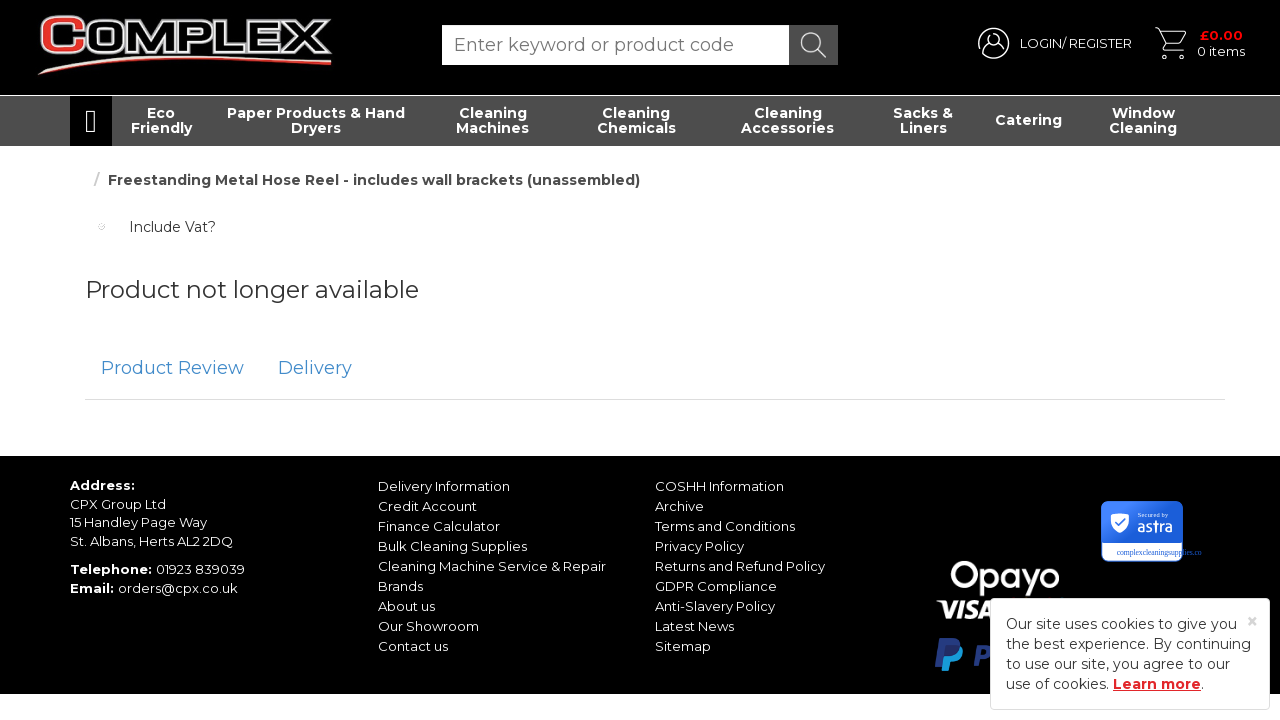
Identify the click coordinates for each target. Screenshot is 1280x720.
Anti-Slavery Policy (715, 606)
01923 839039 (200, 569)
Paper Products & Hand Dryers (316, 120)
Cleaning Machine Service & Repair (492, 566)
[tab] (172, 369)
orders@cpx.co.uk (178, 588)
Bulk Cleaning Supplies (452, 546)
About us (406, 606)
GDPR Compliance (716, 586)
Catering (1028, 120)
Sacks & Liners (923, 120)
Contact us (413, 646)
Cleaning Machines (492, 120)
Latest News (694, 626)
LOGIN (1041, 43)
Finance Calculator (439, 526)
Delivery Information (444, 486)
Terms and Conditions (725, 526)
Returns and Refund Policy (740, 566)
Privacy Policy (699, 546)
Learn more (1157, 684)
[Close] (1252, 621)
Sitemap (683, 646)
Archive (679, 506)
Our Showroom (428, 626)
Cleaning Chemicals (636, 120)
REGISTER (1100, 43)
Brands (400, 586)
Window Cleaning (1143, 120)
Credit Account (427, 506)
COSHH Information (719, 486)
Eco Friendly (161, 120)
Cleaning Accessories (787, 120)
